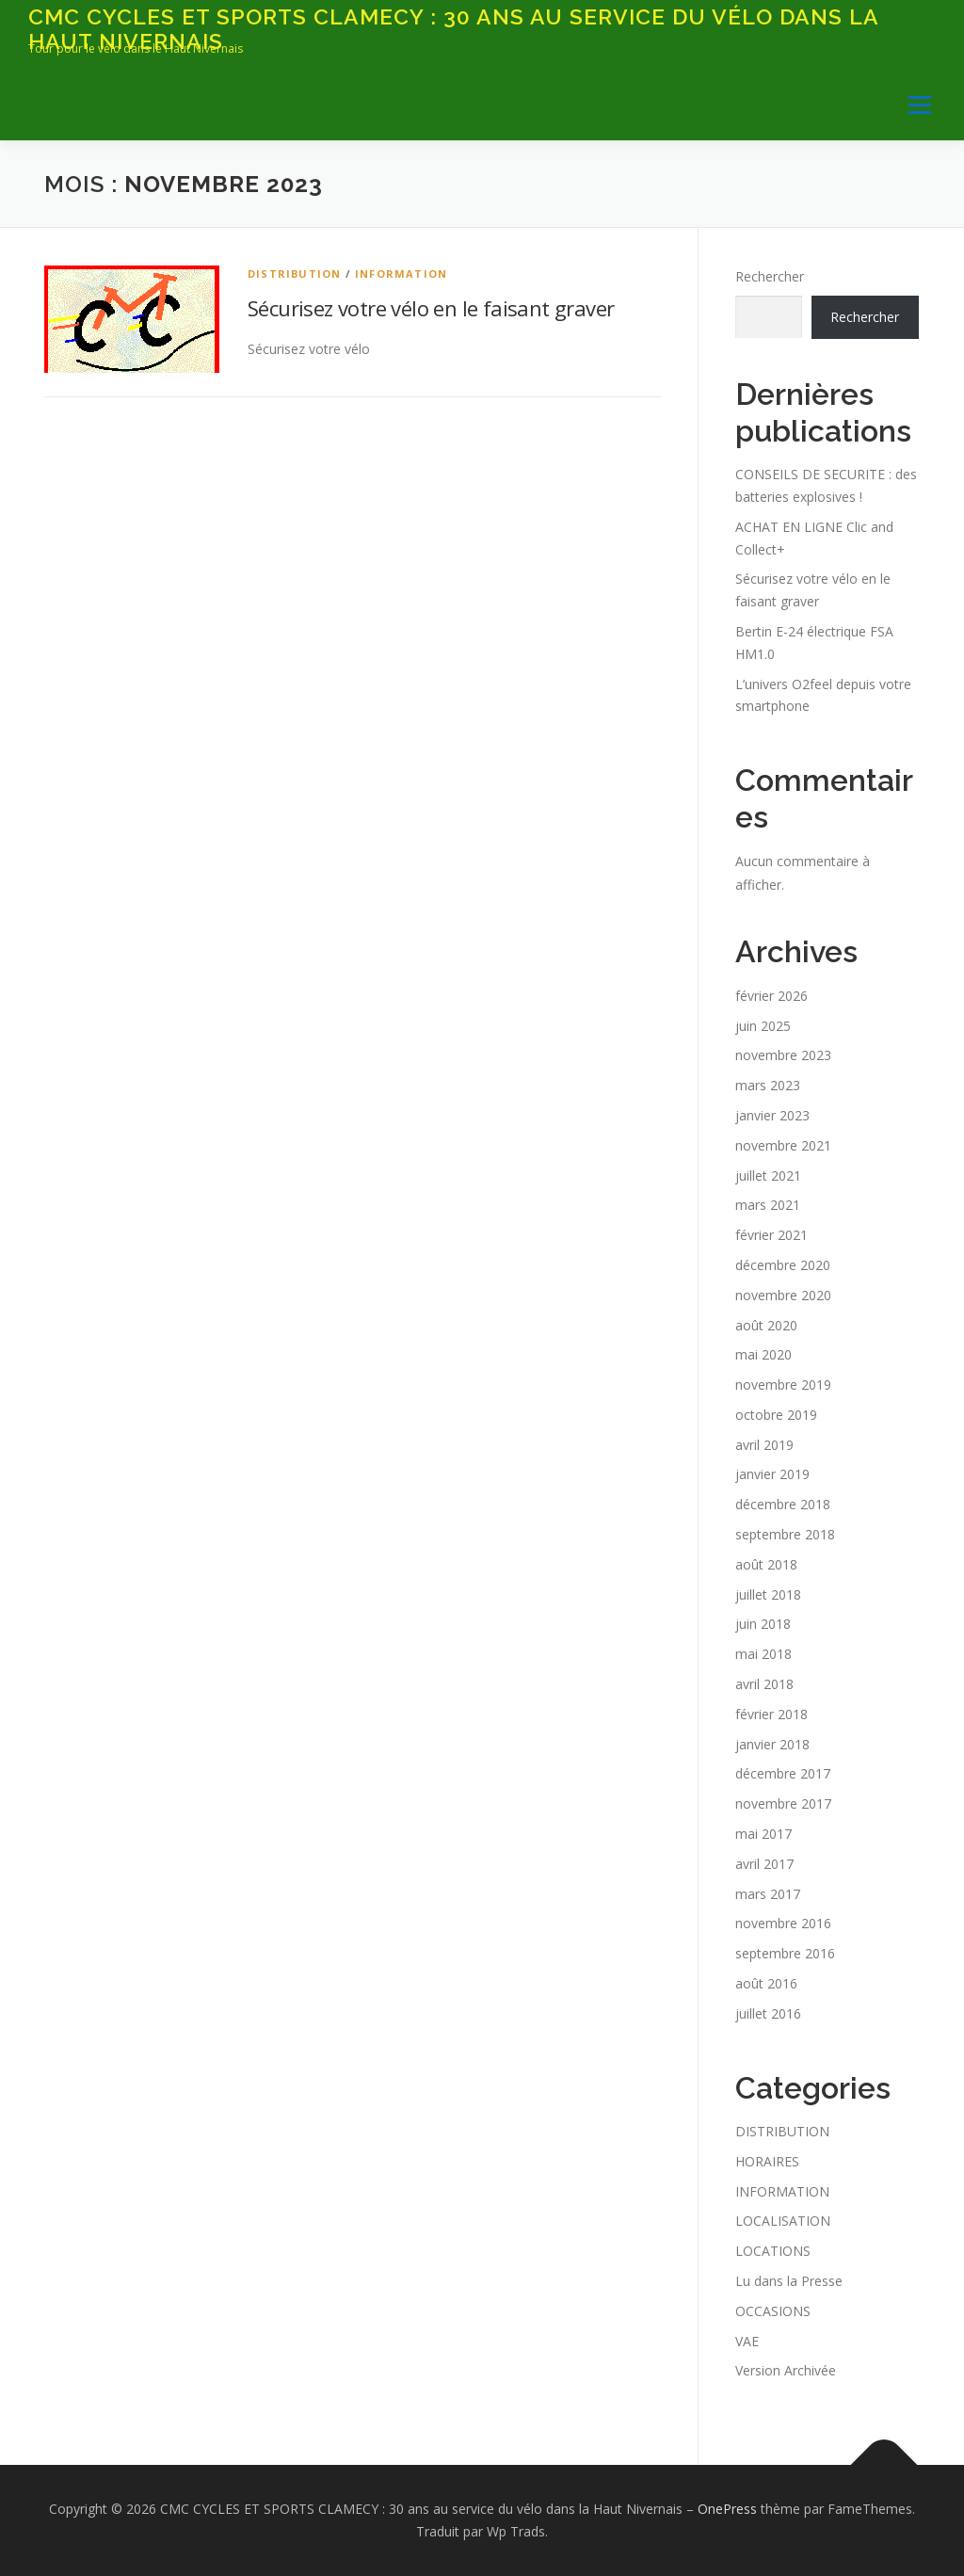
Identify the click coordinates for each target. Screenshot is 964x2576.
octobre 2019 (776, 1415)
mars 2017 (767, 1894)
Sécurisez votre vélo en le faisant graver (431, 308)
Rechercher (769, 276)
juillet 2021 (768, 1175)
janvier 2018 (772, 1744)
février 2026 (771, 996)
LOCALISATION (782, 2221)
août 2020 (766, 1325)
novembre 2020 (783, 1295)
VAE (747, 2341)
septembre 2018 (785, 1534)
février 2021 (771, 1235)
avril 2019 (764, 1445)
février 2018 (771, 1714)
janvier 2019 (772, 1474)
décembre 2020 (782, 1265)
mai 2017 (763, 1834)
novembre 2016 (783, 1923)
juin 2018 (763, 1624)
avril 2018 (764, 1684)
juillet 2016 (768, 2013)
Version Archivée (785, 2370)
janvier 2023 (772, 1115)
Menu (919, 105)
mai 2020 (763, 1354)
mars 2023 (767, 1085)
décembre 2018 (782, 1504)
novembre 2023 (783, 1055)
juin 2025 (763, 1026)
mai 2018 (763, 1654)
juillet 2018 (768, 1594)
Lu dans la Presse (789, 2281)
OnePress (727, 2509)
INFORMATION (401, 273)
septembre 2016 (785, 1953)
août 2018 (766, 1564)
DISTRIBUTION (294, 273)
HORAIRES (767, 2161)
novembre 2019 (783, 1384)
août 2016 (766, 1983)
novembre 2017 (783, 1803)
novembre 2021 (783, 1145)
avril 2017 (764, 1864)
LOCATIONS (773, 2251)
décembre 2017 (782, 1773)
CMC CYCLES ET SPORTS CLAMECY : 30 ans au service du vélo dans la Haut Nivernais (453, 29)
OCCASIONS (773, 2311)
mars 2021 (767, 1205)
